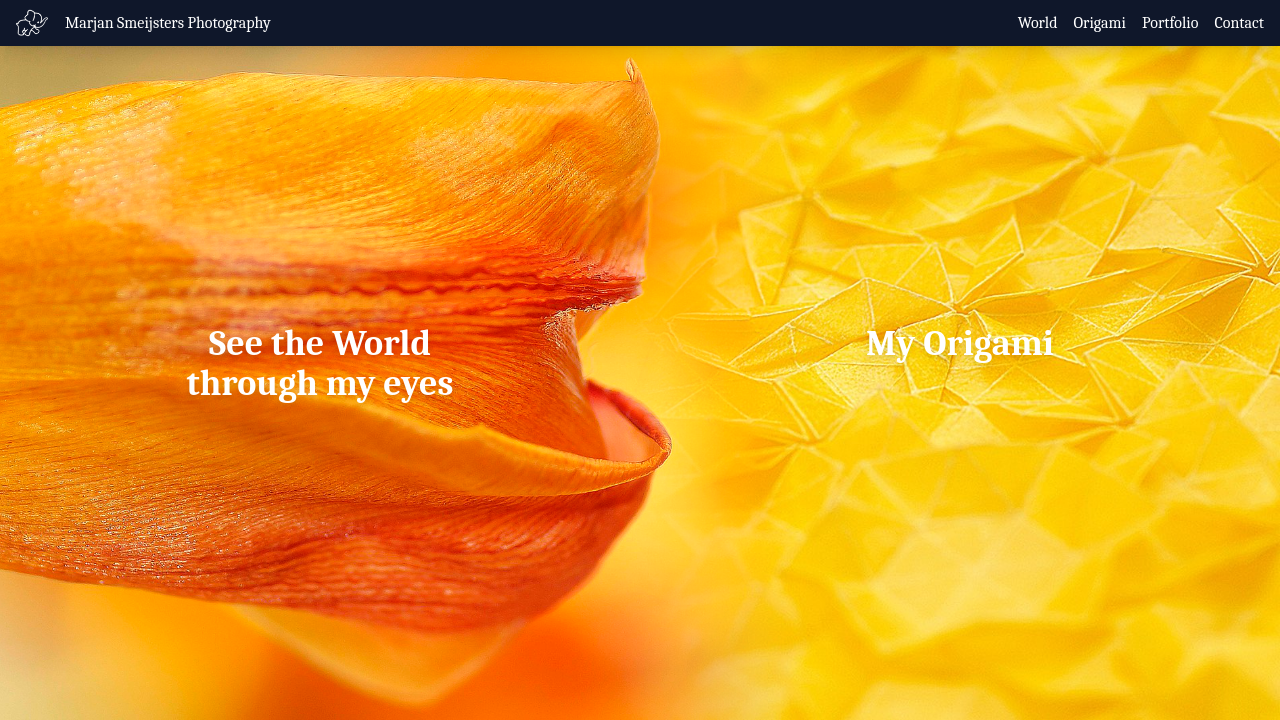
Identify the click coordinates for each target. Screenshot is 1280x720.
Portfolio (1170, 23)
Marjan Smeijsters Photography (168, 23)
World (1038, 23)
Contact (1239, 23)
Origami (1100, 23)
